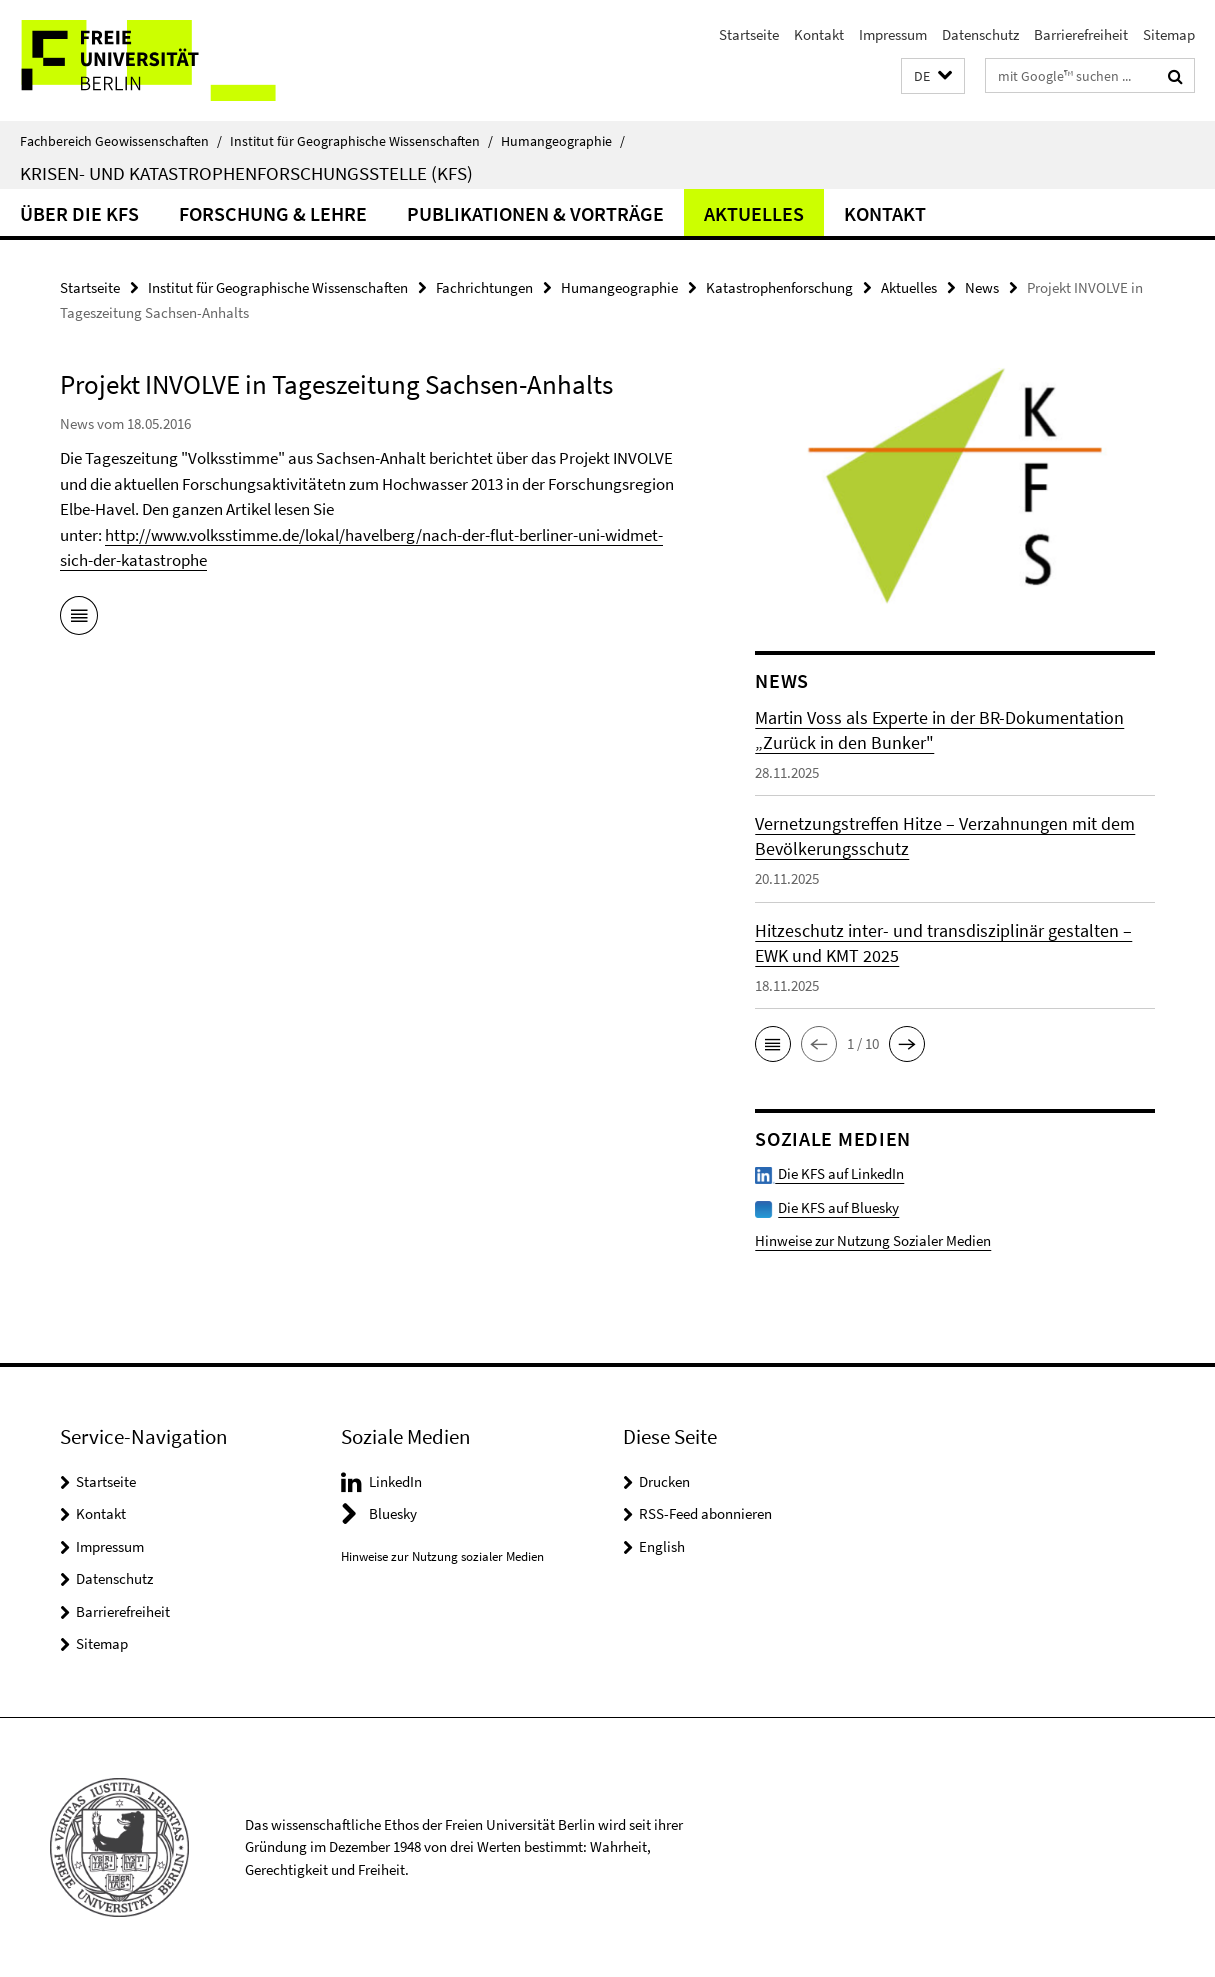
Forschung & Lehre (273, 213)
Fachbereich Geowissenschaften (121, 141)
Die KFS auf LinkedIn (829, 1173)
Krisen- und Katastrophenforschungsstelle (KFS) (246, 173)
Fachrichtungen (484, 287)
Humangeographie (563, 141)
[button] (933, 76)
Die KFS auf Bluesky (838, 1207)
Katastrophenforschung (779, 287)
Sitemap (1169, 34)
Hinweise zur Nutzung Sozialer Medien (873, 1240)
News (982, 287)
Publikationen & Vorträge (535, 213)
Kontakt (819, 34)
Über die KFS (79, 213)
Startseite (749, 34)
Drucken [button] (664, 1481)
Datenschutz (980, 34)
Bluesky (393, 1513)
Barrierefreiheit (1081, 34)
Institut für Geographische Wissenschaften (361, 141)
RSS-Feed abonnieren (705, 1513)
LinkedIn (395, 1481)
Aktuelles (754, 213)
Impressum (893, 34)
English (662, 1546)
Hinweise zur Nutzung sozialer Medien (442, 1556)
